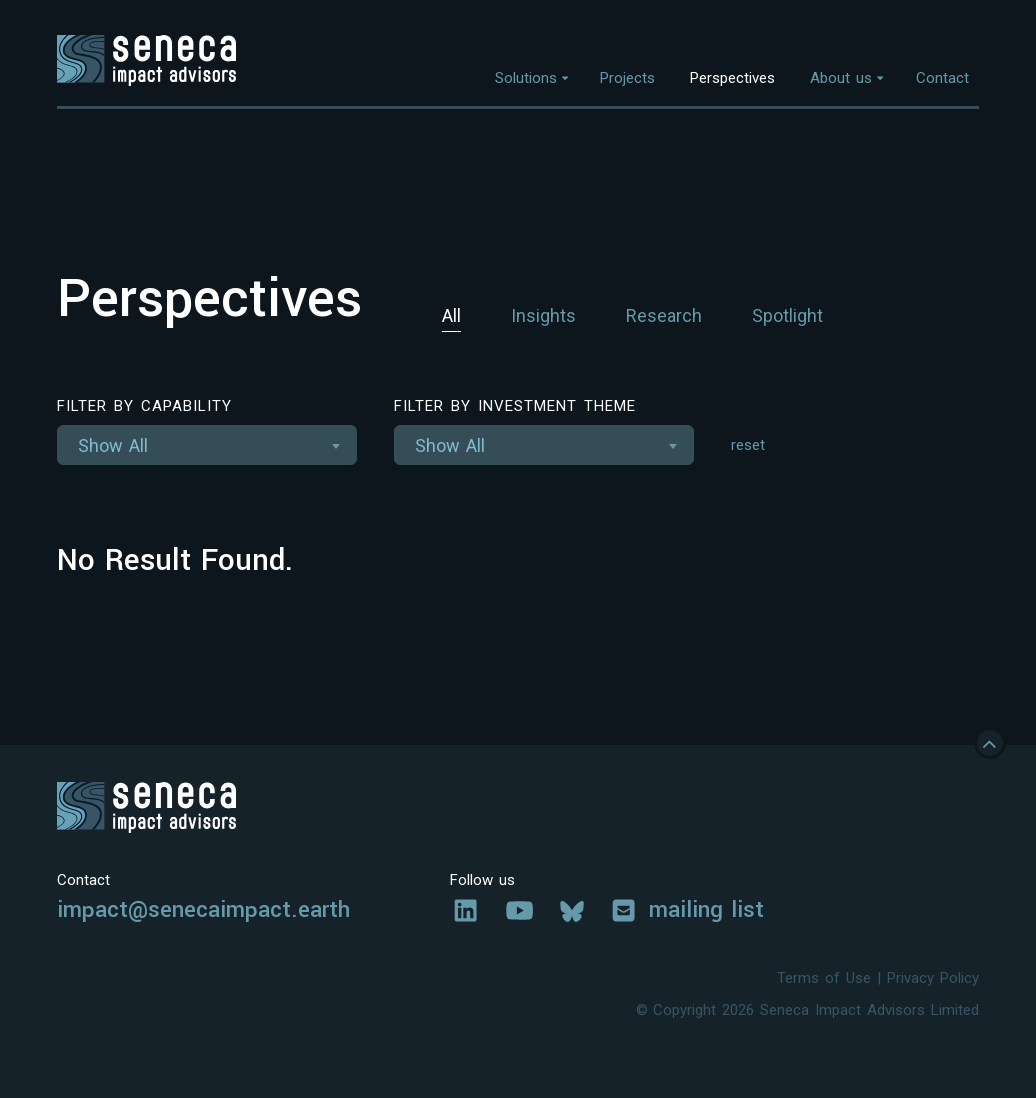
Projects (627, 78)
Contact (942, 78)
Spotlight (787, 315)
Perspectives (732, 78)
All (451, 315)
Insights (543, 315)
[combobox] (207, 445)
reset (748, 445)
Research (664, 315)
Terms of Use (824, 978)
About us (841, 78)
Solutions (526, 78)
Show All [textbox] (113, 445)
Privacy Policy (933, 978)
